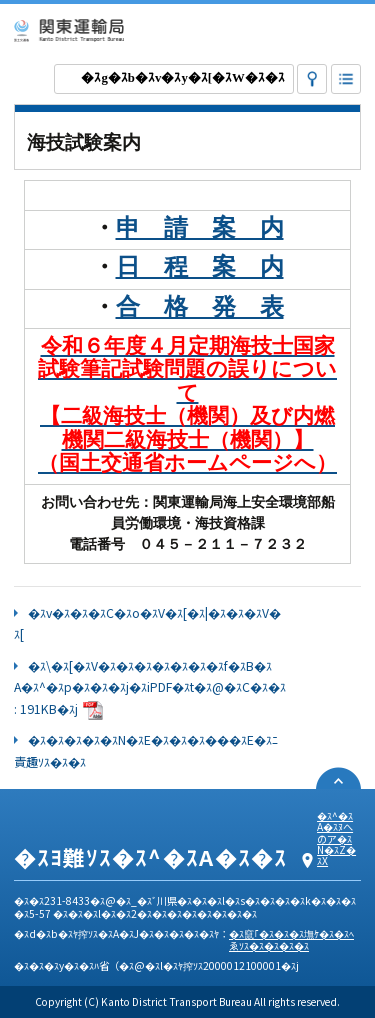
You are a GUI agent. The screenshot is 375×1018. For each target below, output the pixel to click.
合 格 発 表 (200, 307)
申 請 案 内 (200, 228)
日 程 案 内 (200, 267)
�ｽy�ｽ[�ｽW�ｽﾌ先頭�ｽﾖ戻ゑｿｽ (338, 778)
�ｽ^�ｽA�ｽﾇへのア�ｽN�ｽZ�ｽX (336, 838)
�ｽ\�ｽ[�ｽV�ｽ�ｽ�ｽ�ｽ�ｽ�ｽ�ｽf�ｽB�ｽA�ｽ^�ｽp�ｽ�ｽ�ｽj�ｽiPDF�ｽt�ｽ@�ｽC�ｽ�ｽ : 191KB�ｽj (150, 687)
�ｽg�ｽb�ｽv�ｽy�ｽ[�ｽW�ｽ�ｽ (182, 78)
